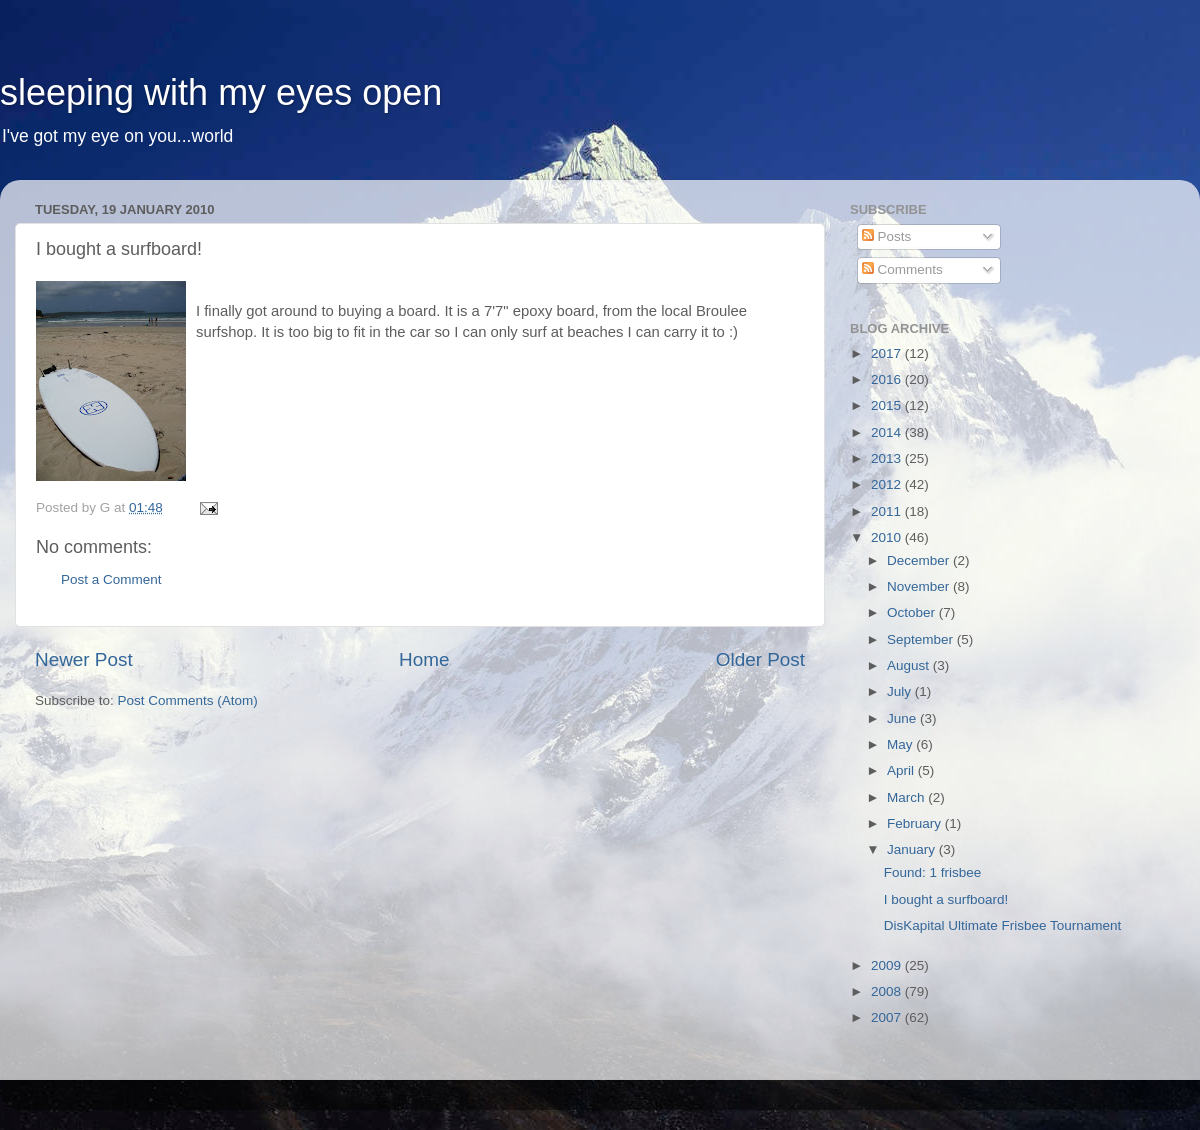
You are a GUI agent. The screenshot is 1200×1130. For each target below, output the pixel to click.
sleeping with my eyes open (221, 92)
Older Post (760, 659)
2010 (888, 537)
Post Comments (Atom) (188, 700)
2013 (888, 458)
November (920, 586)
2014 (888, 432)
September (922, 639)
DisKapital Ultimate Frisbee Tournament (1003, 925)
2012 (888, 484)
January (913, 849)
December (920, 560)
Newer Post (84, 659)
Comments (902, 269)
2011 (888, 511)
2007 (888, 1017)
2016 (888, 379)
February (916, 823)
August (910, 665)
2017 (888, 353)
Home (424, 659)
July (901, 691)
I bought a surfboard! (946, 899)
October (913, 612)
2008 (888, 991)
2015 (888, 405)
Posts (887, 236)
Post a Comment (111, 579)
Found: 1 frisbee (933, 872)
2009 (888, 965)
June (903, 718)
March (907, 797)
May (901, 744)
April (902, 770)
